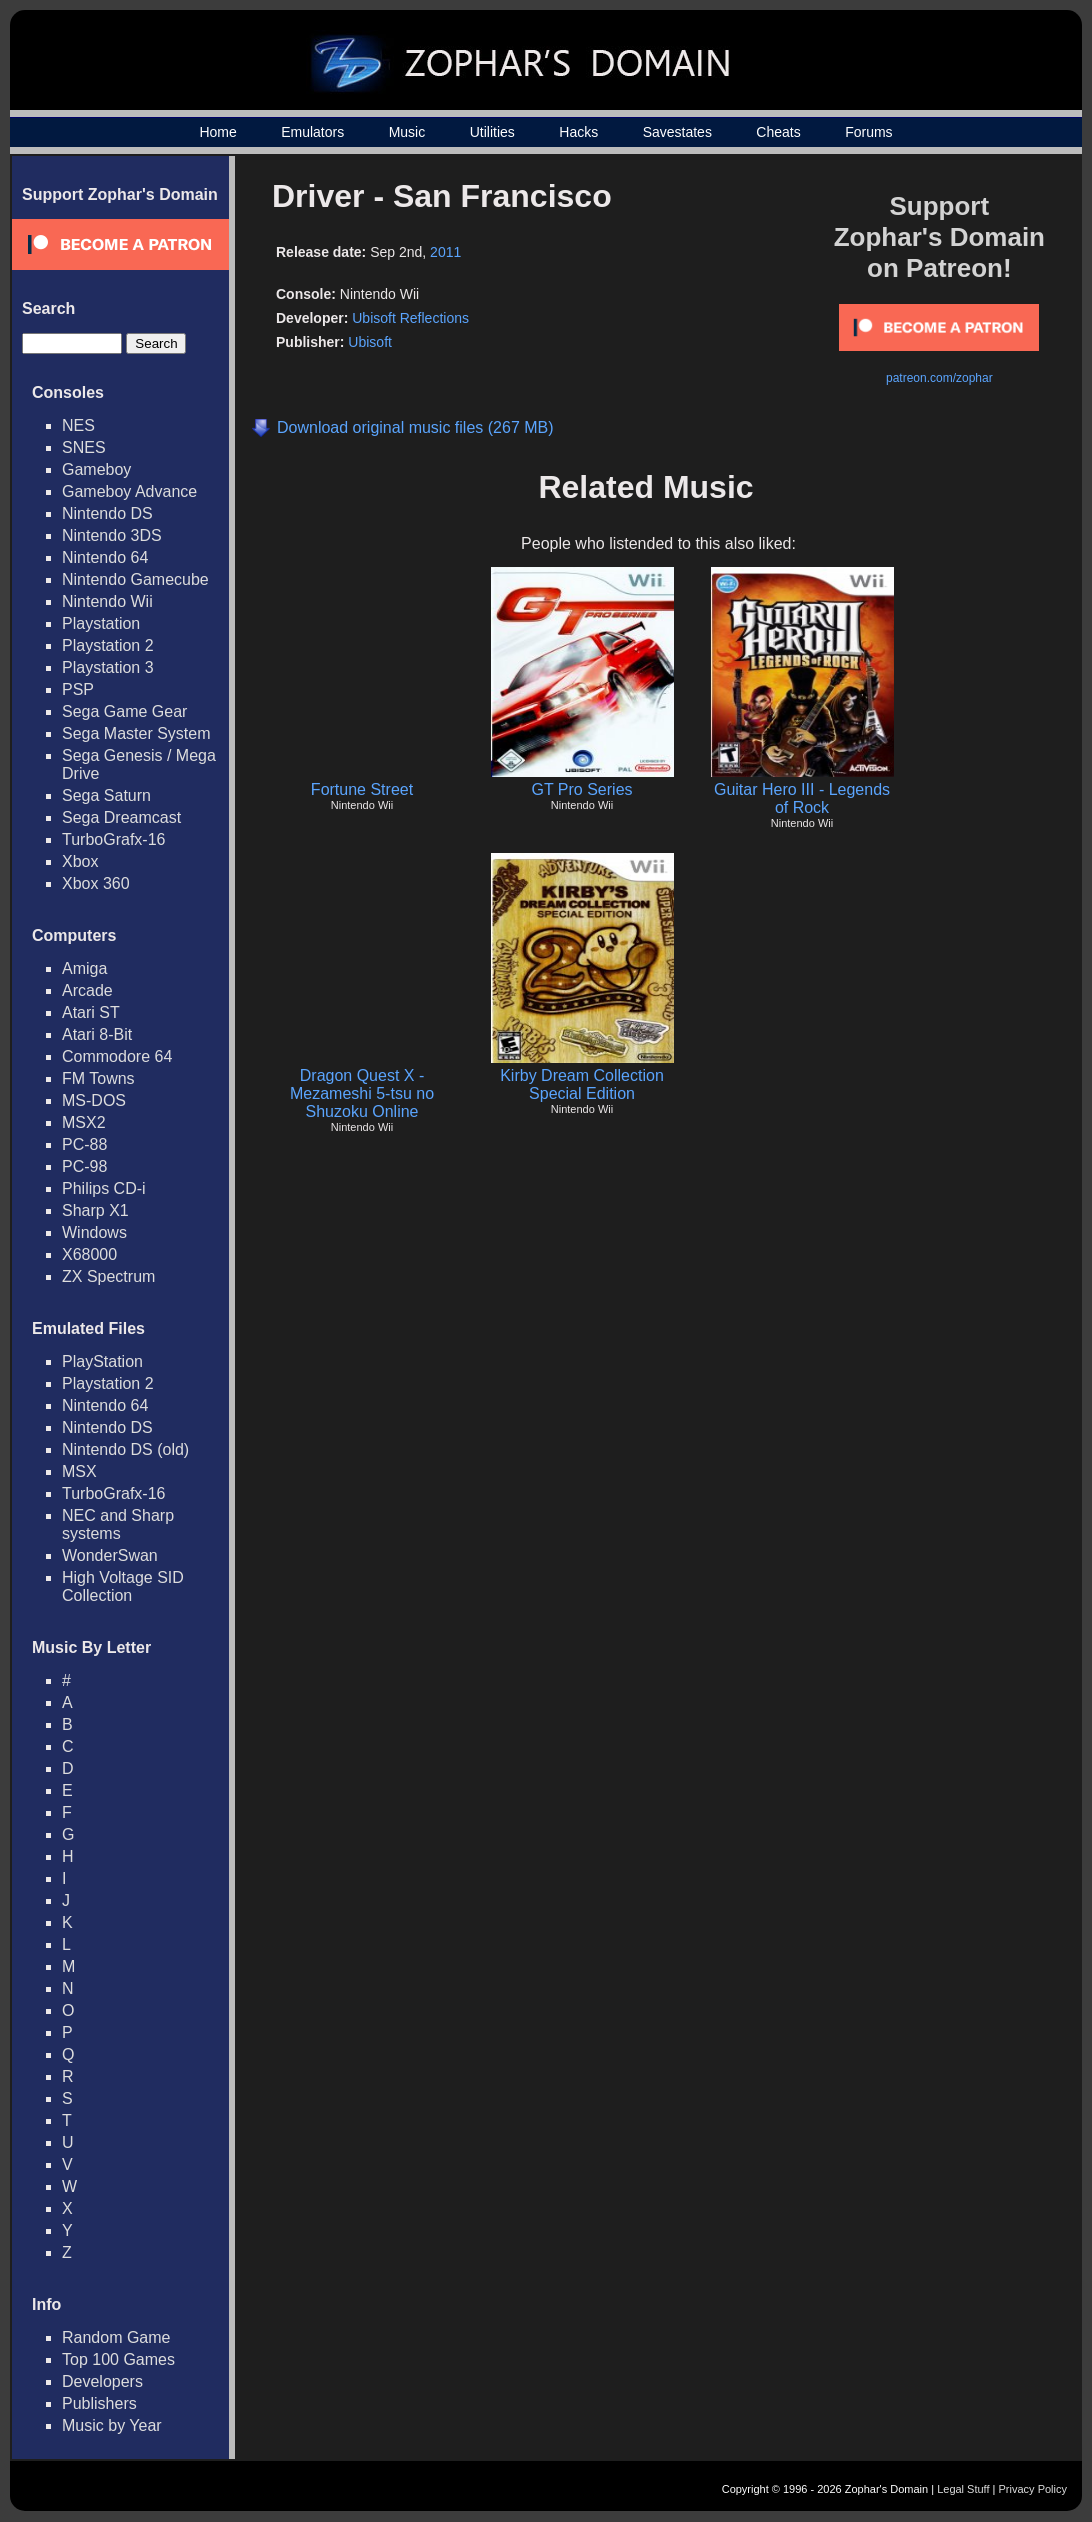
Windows (94, 1232)
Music (407, 132)
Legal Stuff (963, 2489)
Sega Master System (136, 733)
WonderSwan (110, 1555)
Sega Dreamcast (121, 817)
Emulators (312, 132)
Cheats (778, 132)
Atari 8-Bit (97, 1034)
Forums (868, 132)
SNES (84, 447)
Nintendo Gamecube (135, 579)
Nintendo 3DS (112, 535)
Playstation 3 (108, 667)
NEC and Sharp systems (118, 1524)
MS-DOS (94, 1100)
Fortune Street (362, 789)
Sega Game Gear (124, 711)
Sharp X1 (95, 1210)
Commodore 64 (117, 1056)
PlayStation (102, 1361)
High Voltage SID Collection (123, 1586)
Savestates (677, 132)
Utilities (492, 132)
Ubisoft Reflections (410, 318)
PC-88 (84, 1144)
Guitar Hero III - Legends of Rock (802, 798)
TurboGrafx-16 (113, 839)
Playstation (101, 623)
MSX (79, 1471)
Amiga (84, 968)
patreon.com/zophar (939, 378)
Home (217, 132)
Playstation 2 (108, 645)
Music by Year (112, 2425)
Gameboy (96, 469)
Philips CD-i (104, 1188)
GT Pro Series (581, 789)
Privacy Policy (1033, 2489)
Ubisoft (370, 342)
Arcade (87, 990)
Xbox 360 (96, 883)
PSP (78, 689)
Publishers (99, 2403)
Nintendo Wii (107, 601)
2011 (445, 252)
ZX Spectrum (108, 1276)
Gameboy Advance (129, 491)
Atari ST (91, 1012)
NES (78, 425)
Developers (102, 2381)
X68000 (89, 1254)
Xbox (80, 861)
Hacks (578, 132)
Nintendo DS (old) (125, 1449)
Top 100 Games (118, 2359)
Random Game (116, 2337)
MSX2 (84, 1122)
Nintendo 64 (105, 557)
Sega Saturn (106, 795)
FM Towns (98, 1078)
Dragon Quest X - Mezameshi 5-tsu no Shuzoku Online (362, 1093)
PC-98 (84, 1166)
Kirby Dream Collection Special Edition (582, 1084)
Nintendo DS (107, 513)
